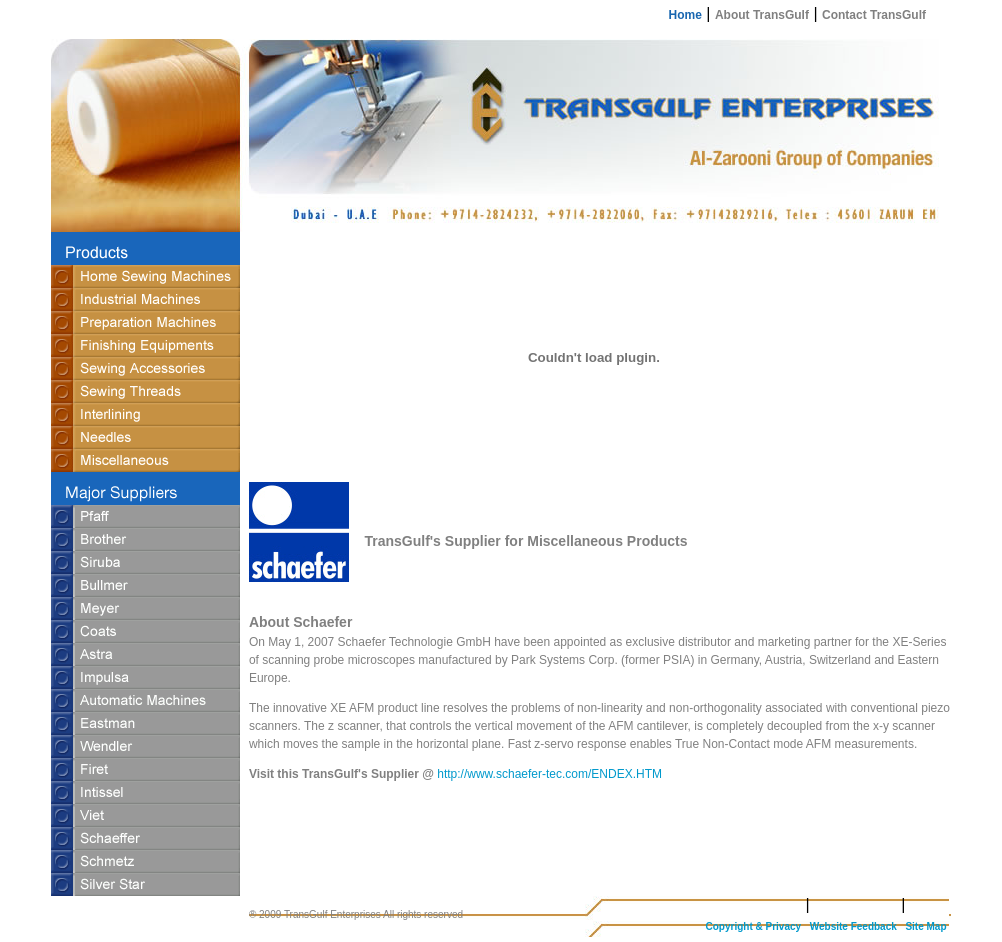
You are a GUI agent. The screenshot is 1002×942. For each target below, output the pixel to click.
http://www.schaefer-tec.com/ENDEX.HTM (549, 774)
